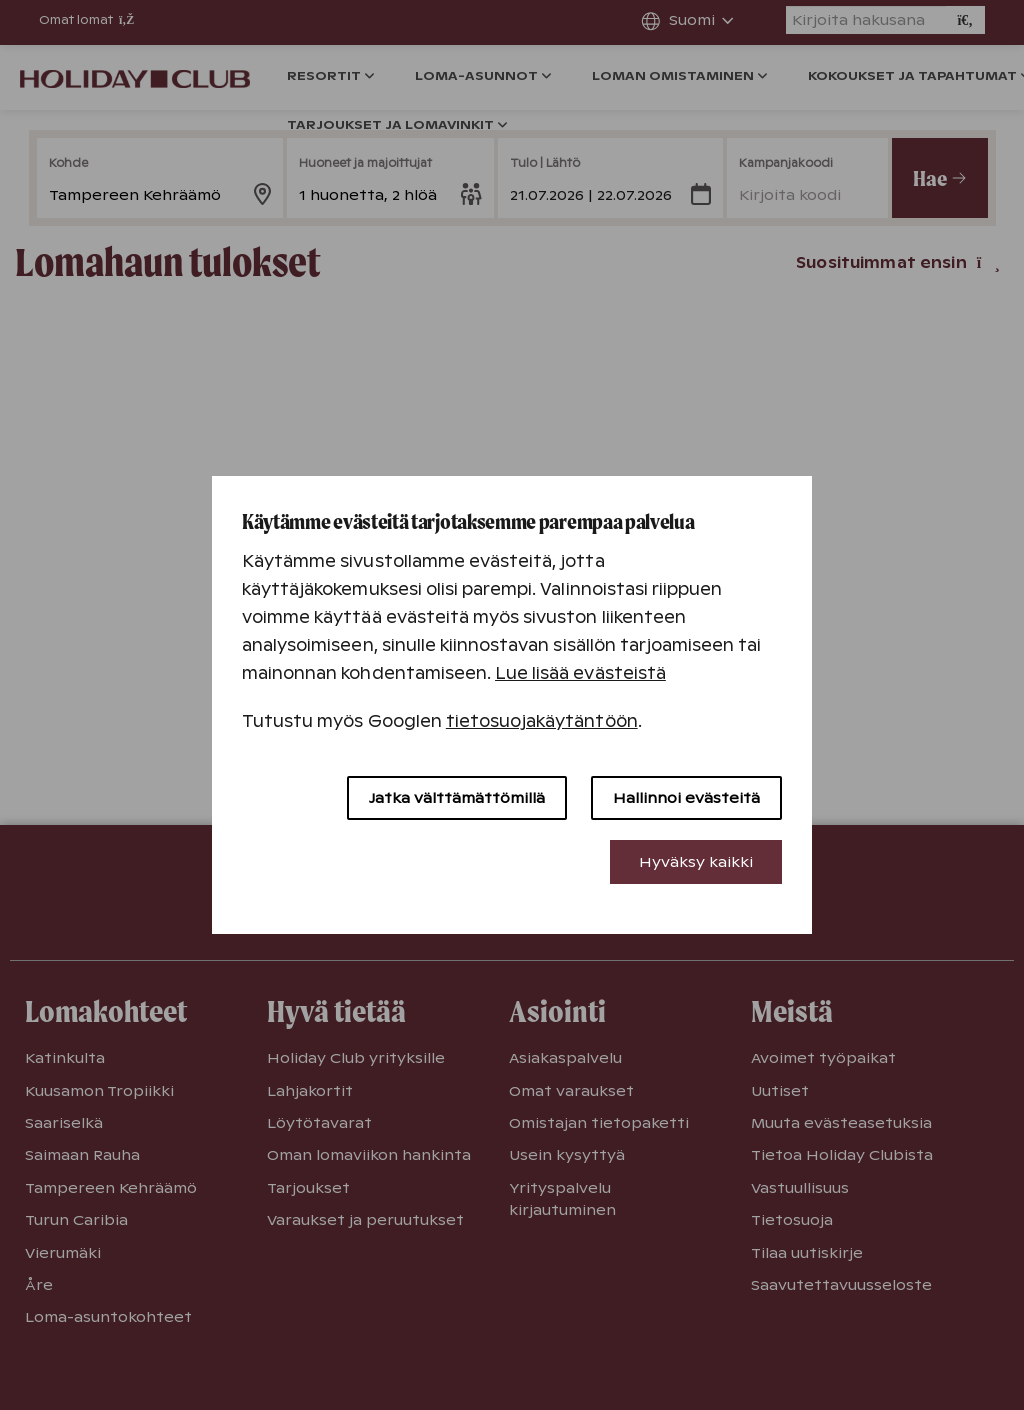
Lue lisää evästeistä (580, 673)
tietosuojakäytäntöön (542, 721)
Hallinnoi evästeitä (686, 798)
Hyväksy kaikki (696, 862)
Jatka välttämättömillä (457, 798)
